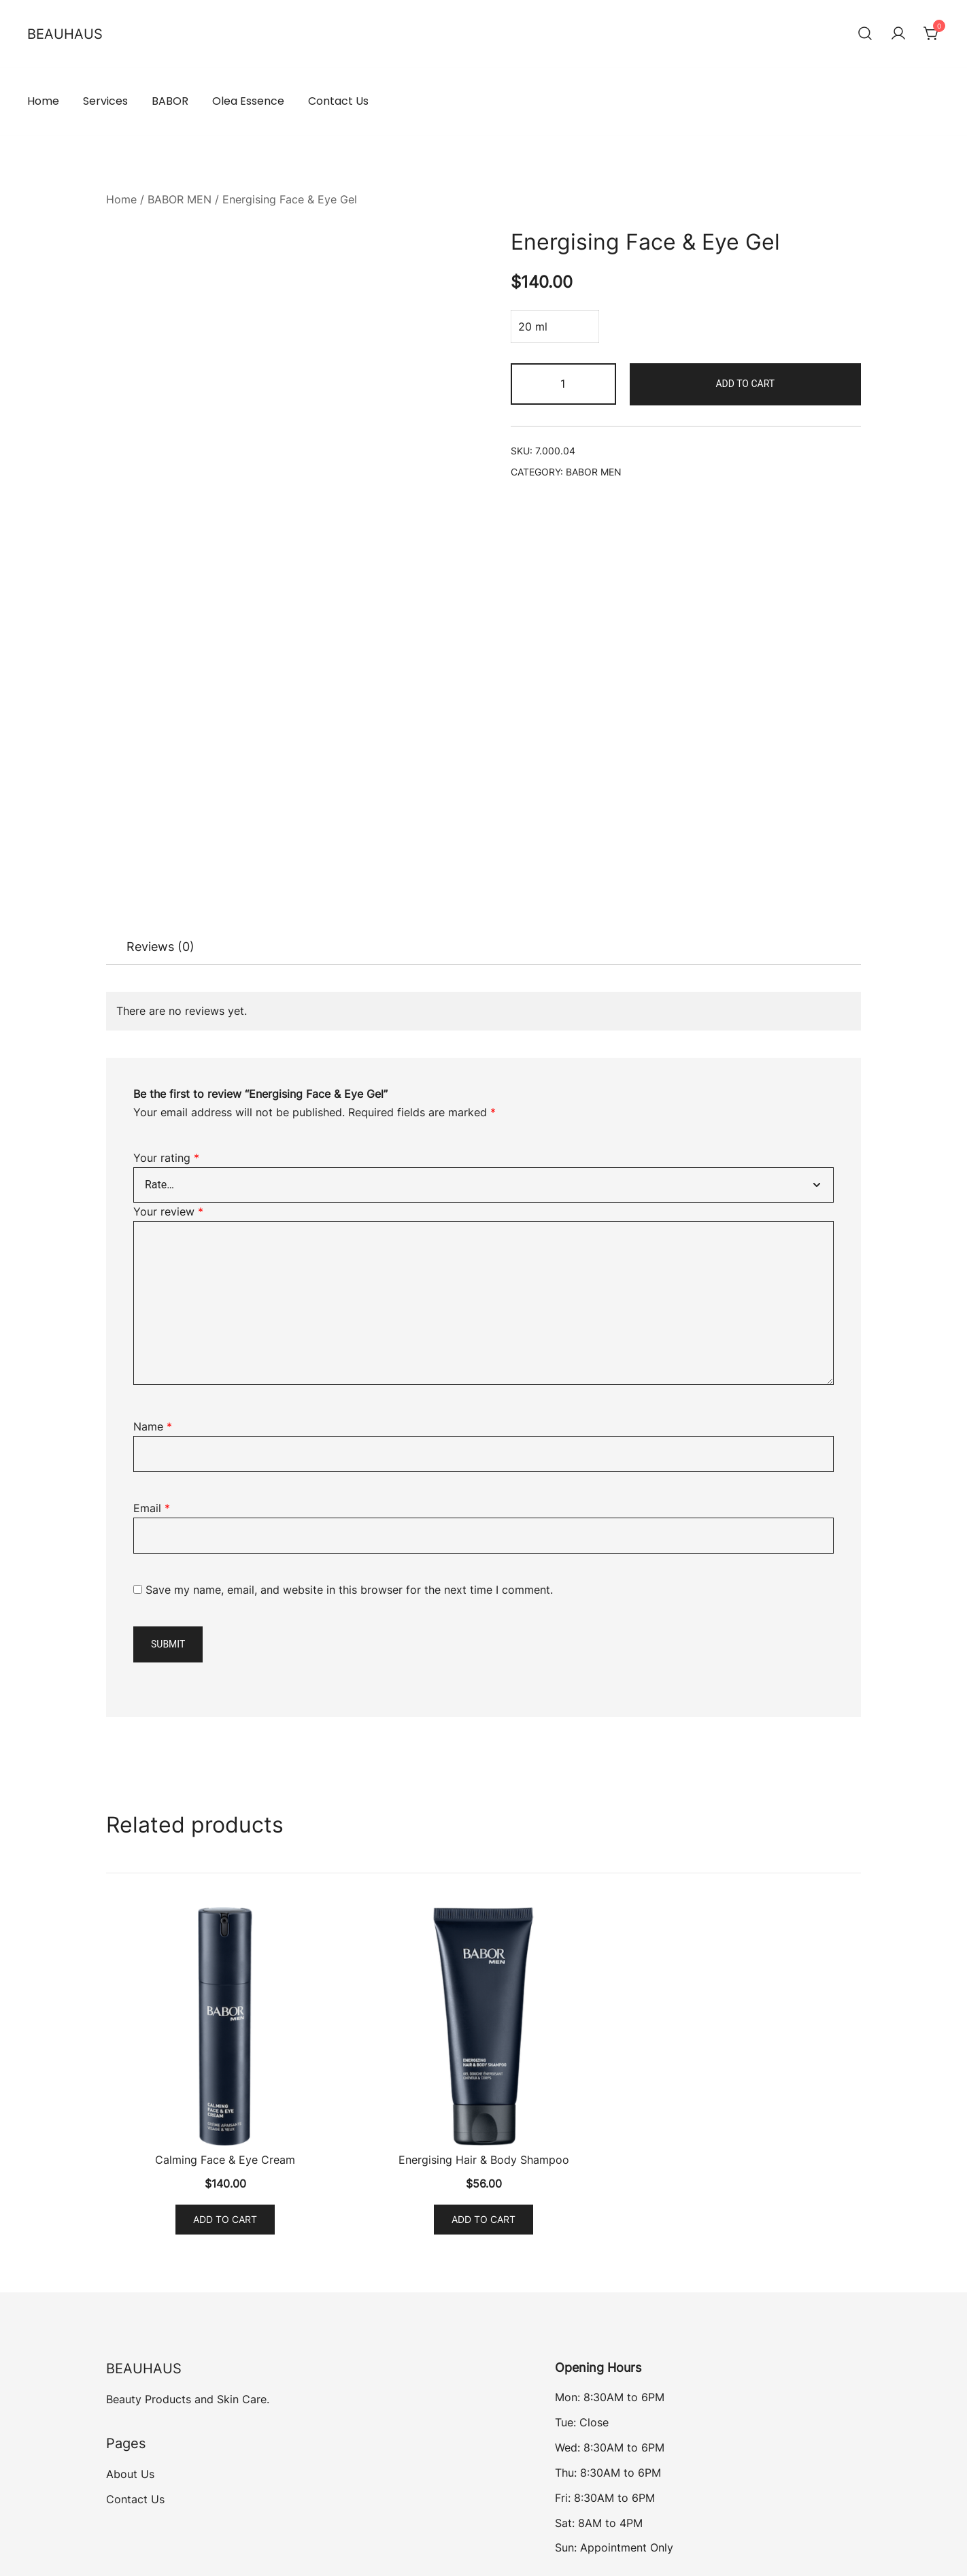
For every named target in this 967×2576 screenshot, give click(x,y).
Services (105, 101)
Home (43, 101)
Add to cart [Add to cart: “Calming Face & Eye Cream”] (225, 2219)
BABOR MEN (179, 199)
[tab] (160, 947)
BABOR (170, 101)
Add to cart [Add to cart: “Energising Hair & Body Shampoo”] (483, 2219)
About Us (130, 2474)
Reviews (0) (160, 946)
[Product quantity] (563, 384)
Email (151, 1508)
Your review (168, 1211)
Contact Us (338, 101)
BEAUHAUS (65, 34)
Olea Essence (248, 101)
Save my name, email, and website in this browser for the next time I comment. (349, 1589)
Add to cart (745, 383)
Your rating (166, 1158)
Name (152, 1426)
